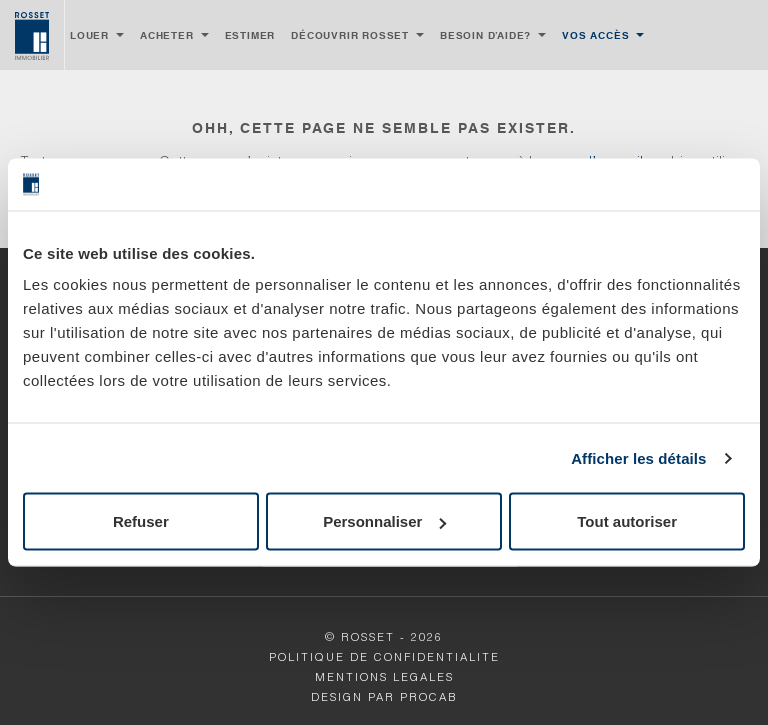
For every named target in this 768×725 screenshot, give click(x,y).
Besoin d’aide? (485, 35)
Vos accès (595, 35)
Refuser (141, 521)
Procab (429, 698)
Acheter (167, 35)
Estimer (250, 35)
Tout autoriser (627, 521)
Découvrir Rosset (350, 35)
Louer (89, 35)
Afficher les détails (638, 457)
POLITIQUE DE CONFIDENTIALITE (384, 658)
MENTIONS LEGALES (384, 678)
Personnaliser (384, 521)
